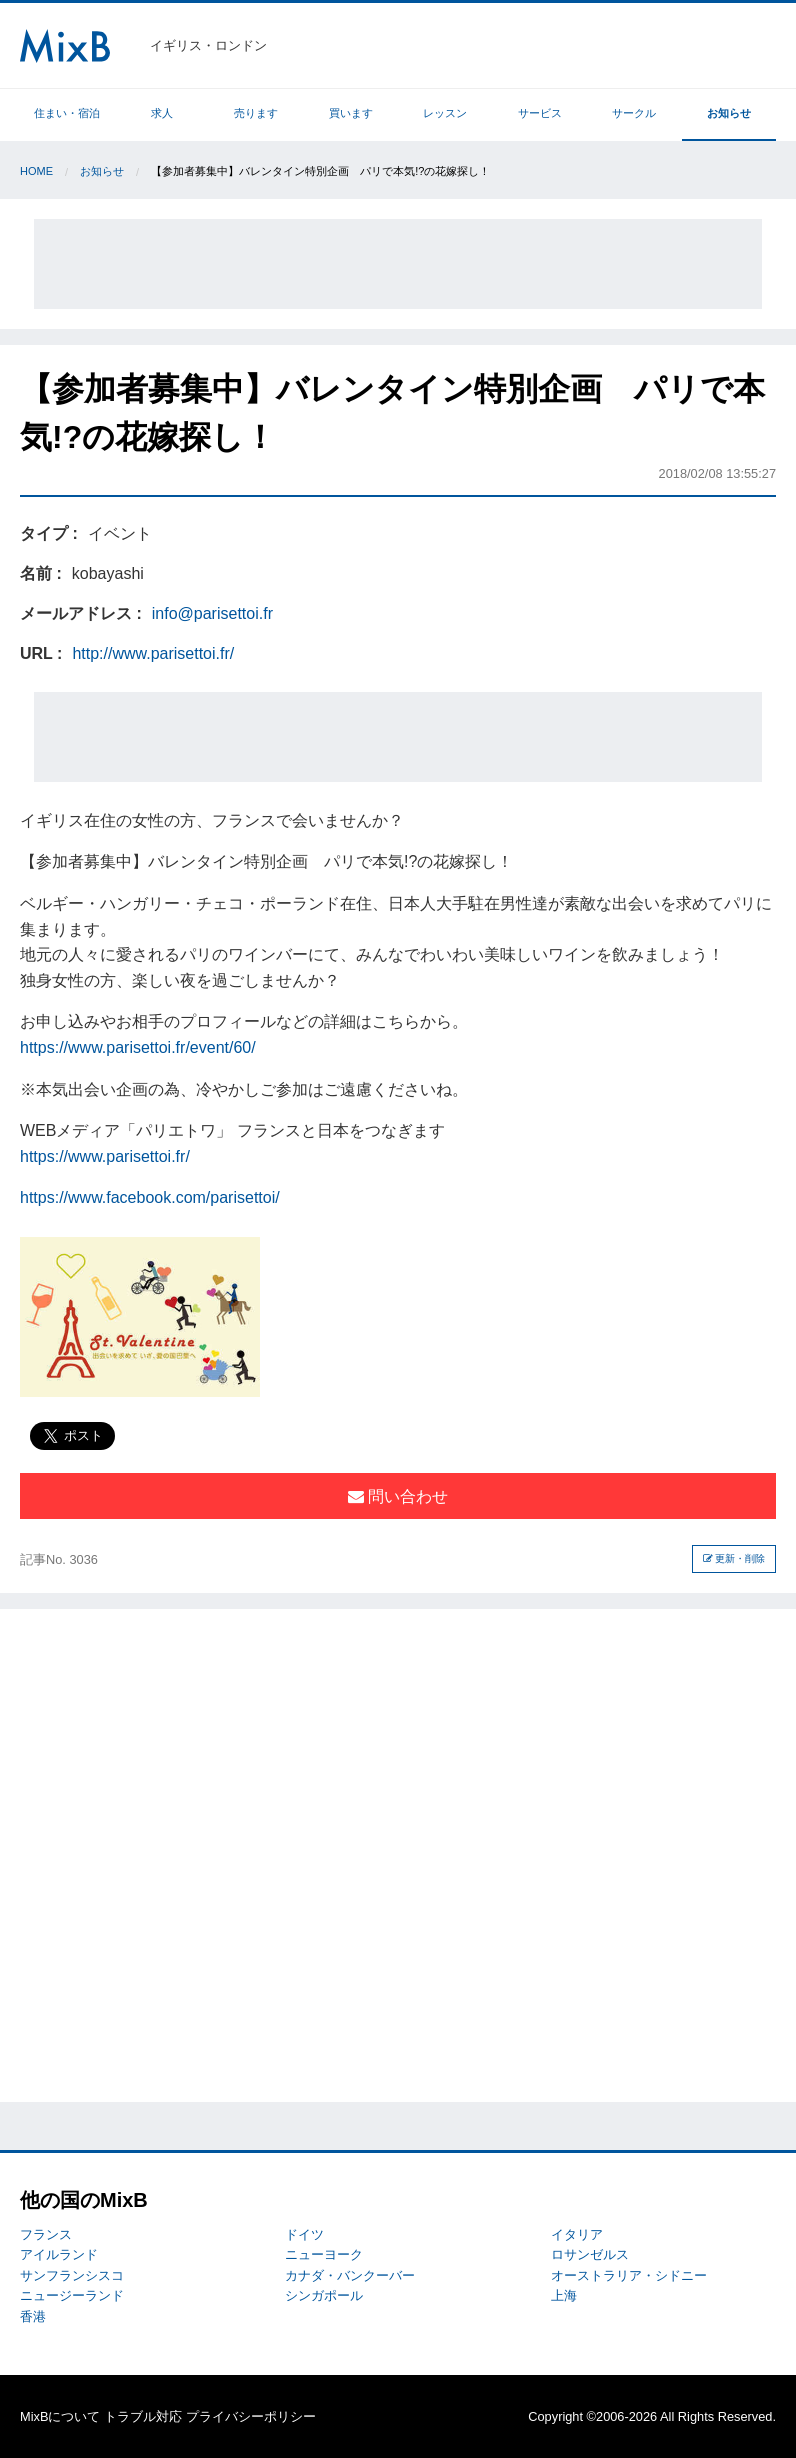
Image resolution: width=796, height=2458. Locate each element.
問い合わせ (398, 1496)
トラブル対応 (143, 2416)
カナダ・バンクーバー (350, 2275)
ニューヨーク (324, 2254)
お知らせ (729, 113)
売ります (256, 113)
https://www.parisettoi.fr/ (105, 1156)
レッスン (445, 113)
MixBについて (60, 2416)
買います (351, 113)
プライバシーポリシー (251, 2416)
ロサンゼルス (590, 2254)
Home (36, 171)
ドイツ (304, 2234)
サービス (540, 113)
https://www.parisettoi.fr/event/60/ (138, 1047)
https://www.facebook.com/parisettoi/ (150, 1197)
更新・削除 (734, 1558)
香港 (33, 2316)
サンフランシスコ (72, 2275)
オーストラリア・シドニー (629, 2275)
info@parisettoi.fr (212, 613)
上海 (564, 2295)
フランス (46, 2234)
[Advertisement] (398, 264)
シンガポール (324, 2295)
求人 (162, 113)
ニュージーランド (72, 2295)
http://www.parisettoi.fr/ (153, 653)
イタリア (577, 2234)
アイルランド (59, 2254)
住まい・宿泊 (67, 113)
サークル (634, 113)
